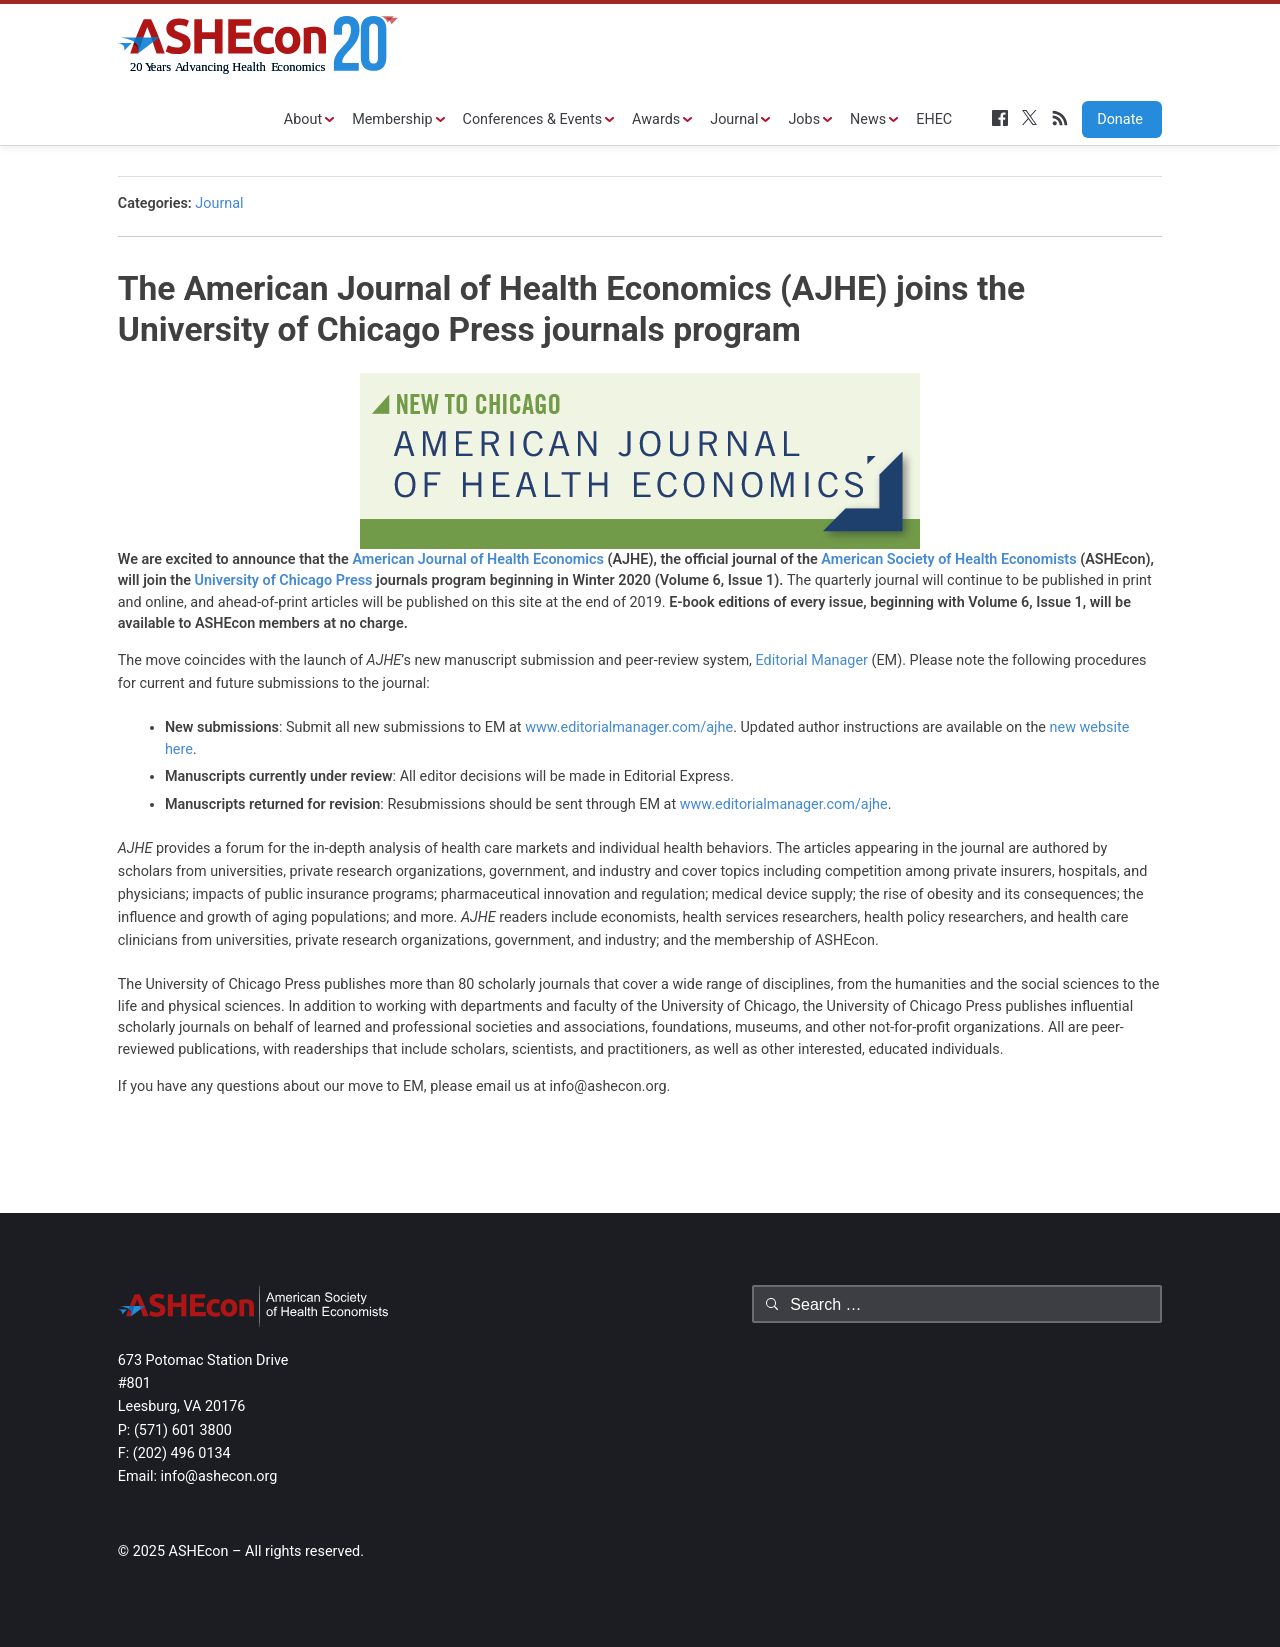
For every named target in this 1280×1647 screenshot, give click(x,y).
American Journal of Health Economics (478, 559)
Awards (656, 119)
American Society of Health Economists (950, 559)
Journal (734, 119)
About (303, 119)
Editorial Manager (813, 660)
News (868, 119)
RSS (1060, 118)
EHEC (934, 119)
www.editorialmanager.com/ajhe (629, 727)
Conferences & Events (533, 119)
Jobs (804, 119)
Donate (1113, 119)
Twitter (1030, 118)
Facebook (1000, 118)
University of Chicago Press (284, 580)
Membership (392, 119)
